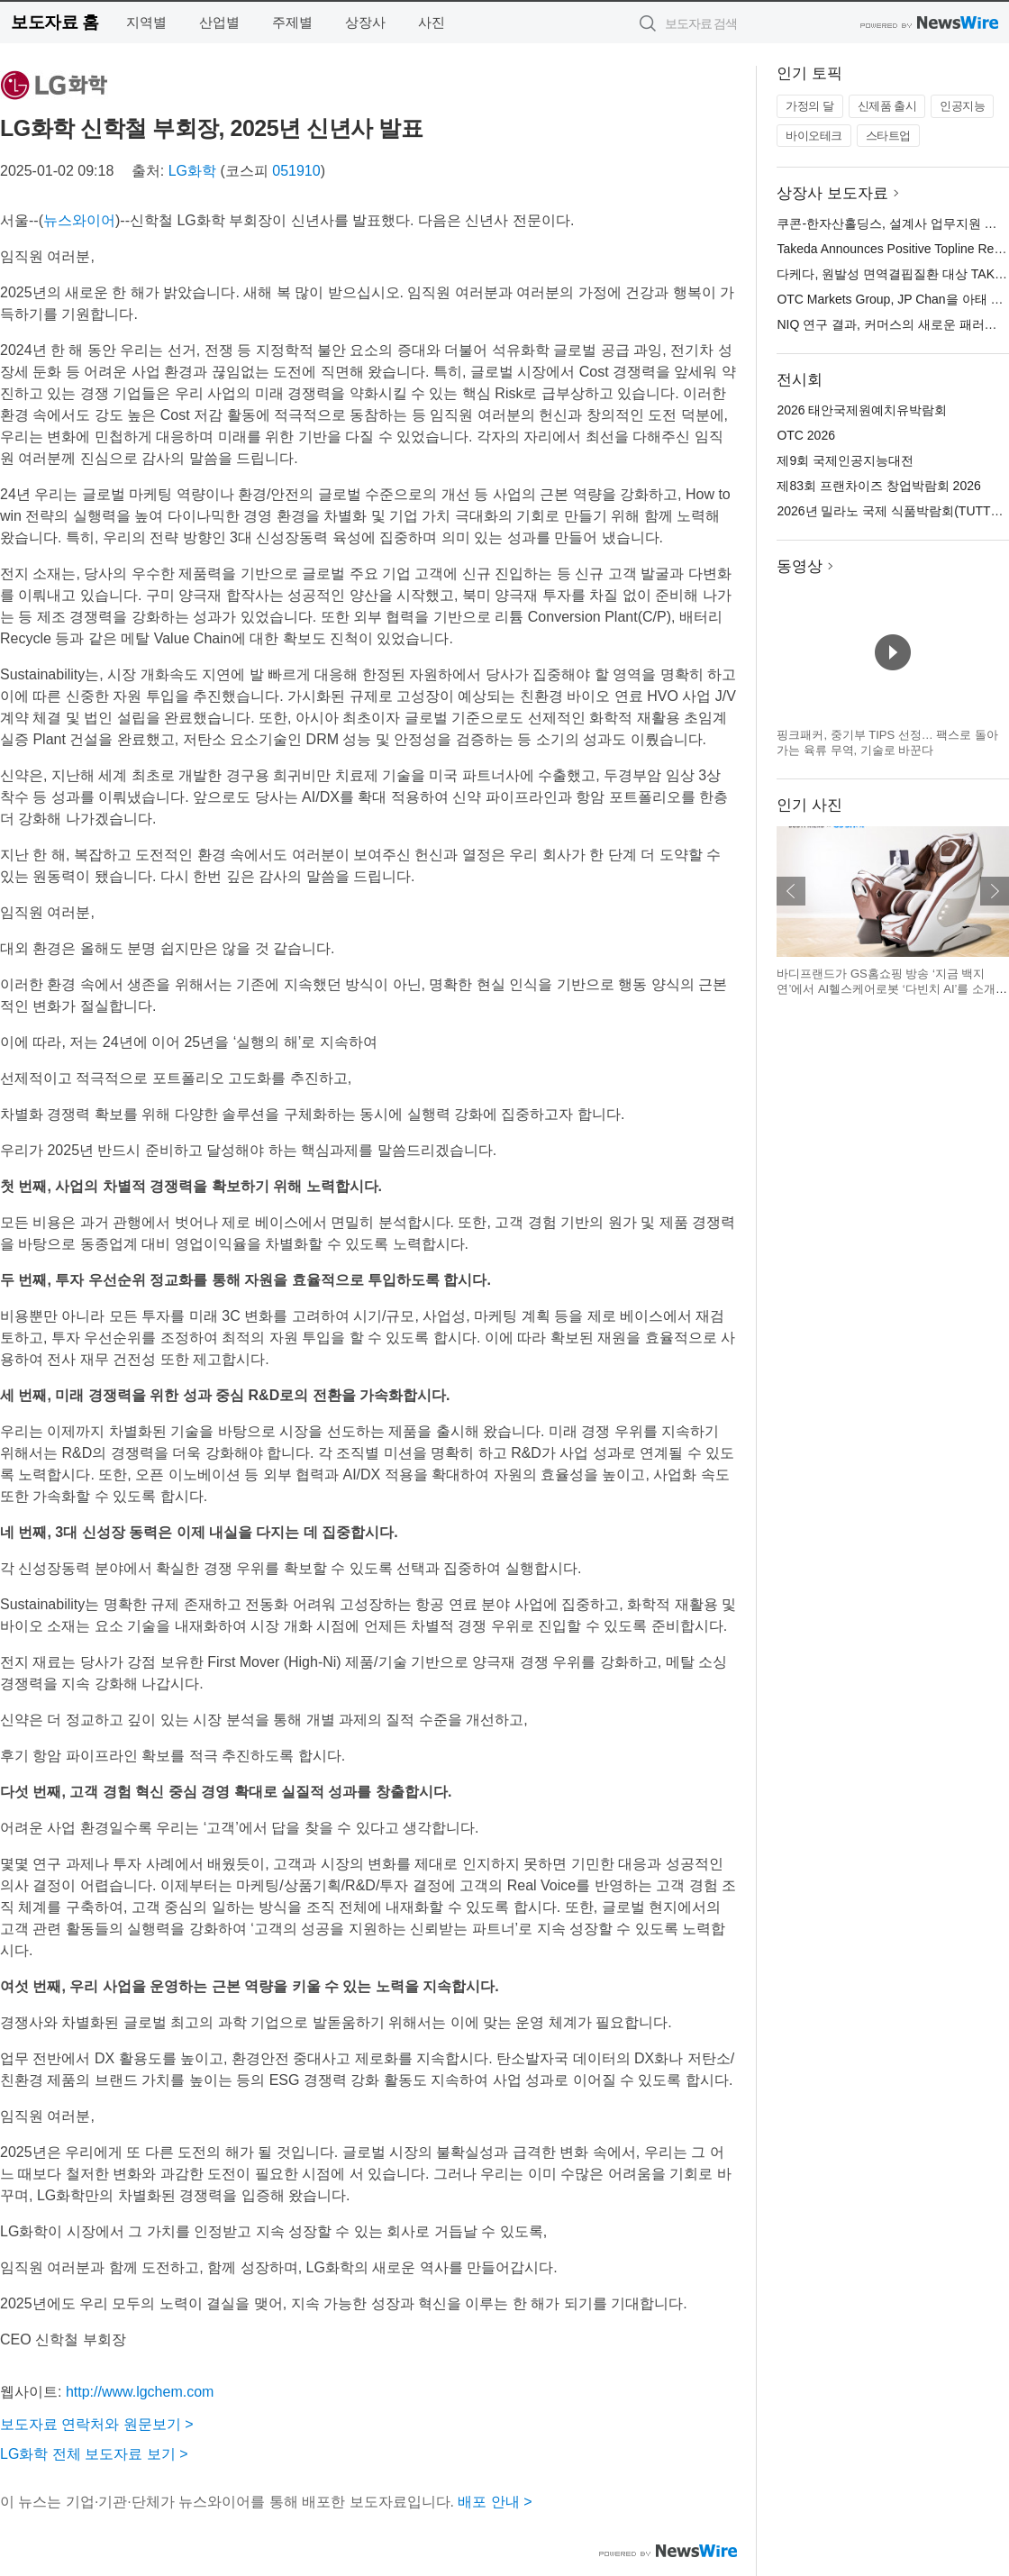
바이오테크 (814, 135)
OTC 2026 (806, 435)
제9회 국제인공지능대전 (845, 460)
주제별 (292, 22)
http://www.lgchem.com (140, 2391)
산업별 (219, 22)
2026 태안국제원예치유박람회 (862, 410)
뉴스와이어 (79, 220)
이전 (791, 891)
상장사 (365, 22)
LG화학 (192, 170)
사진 (431, 22)
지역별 (146, 22)
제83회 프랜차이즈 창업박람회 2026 (878, 485)
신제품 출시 (887, 106)
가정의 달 (809, 106)
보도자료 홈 (54, 22)
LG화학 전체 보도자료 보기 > (93, 2454)
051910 (296, 170)
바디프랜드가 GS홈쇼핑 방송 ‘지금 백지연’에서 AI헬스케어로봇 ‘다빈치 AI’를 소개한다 (892, 989)
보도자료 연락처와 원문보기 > (97, 2424)
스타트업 (888, 135)
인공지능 (962, 106)
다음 (994, 891)
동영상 (800, 566)
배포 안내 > (495, 2501)
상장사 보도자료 (832, 193)
